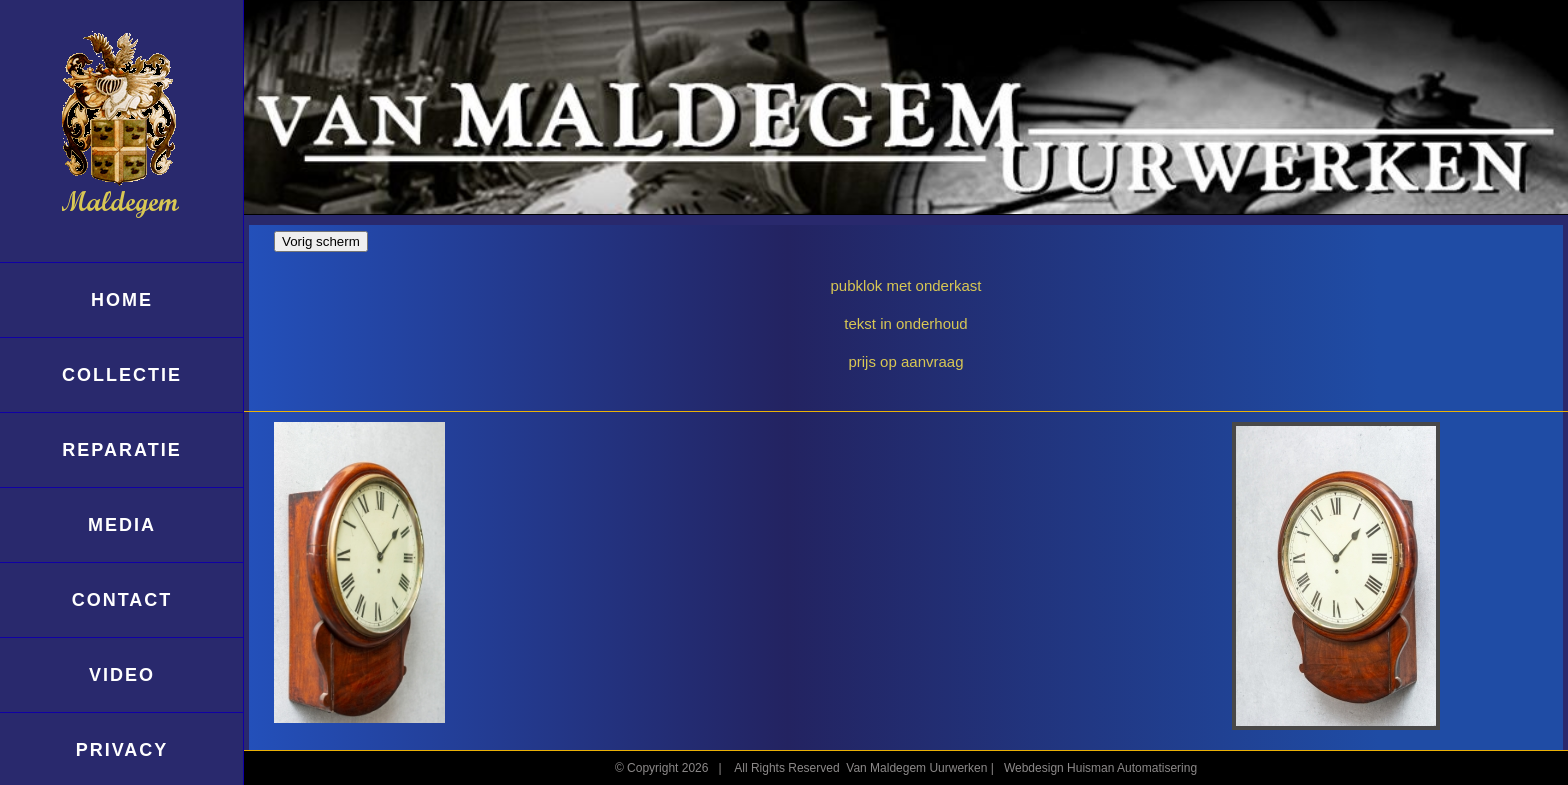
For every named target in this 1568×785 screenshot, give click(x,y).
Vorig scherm (321, 241)
